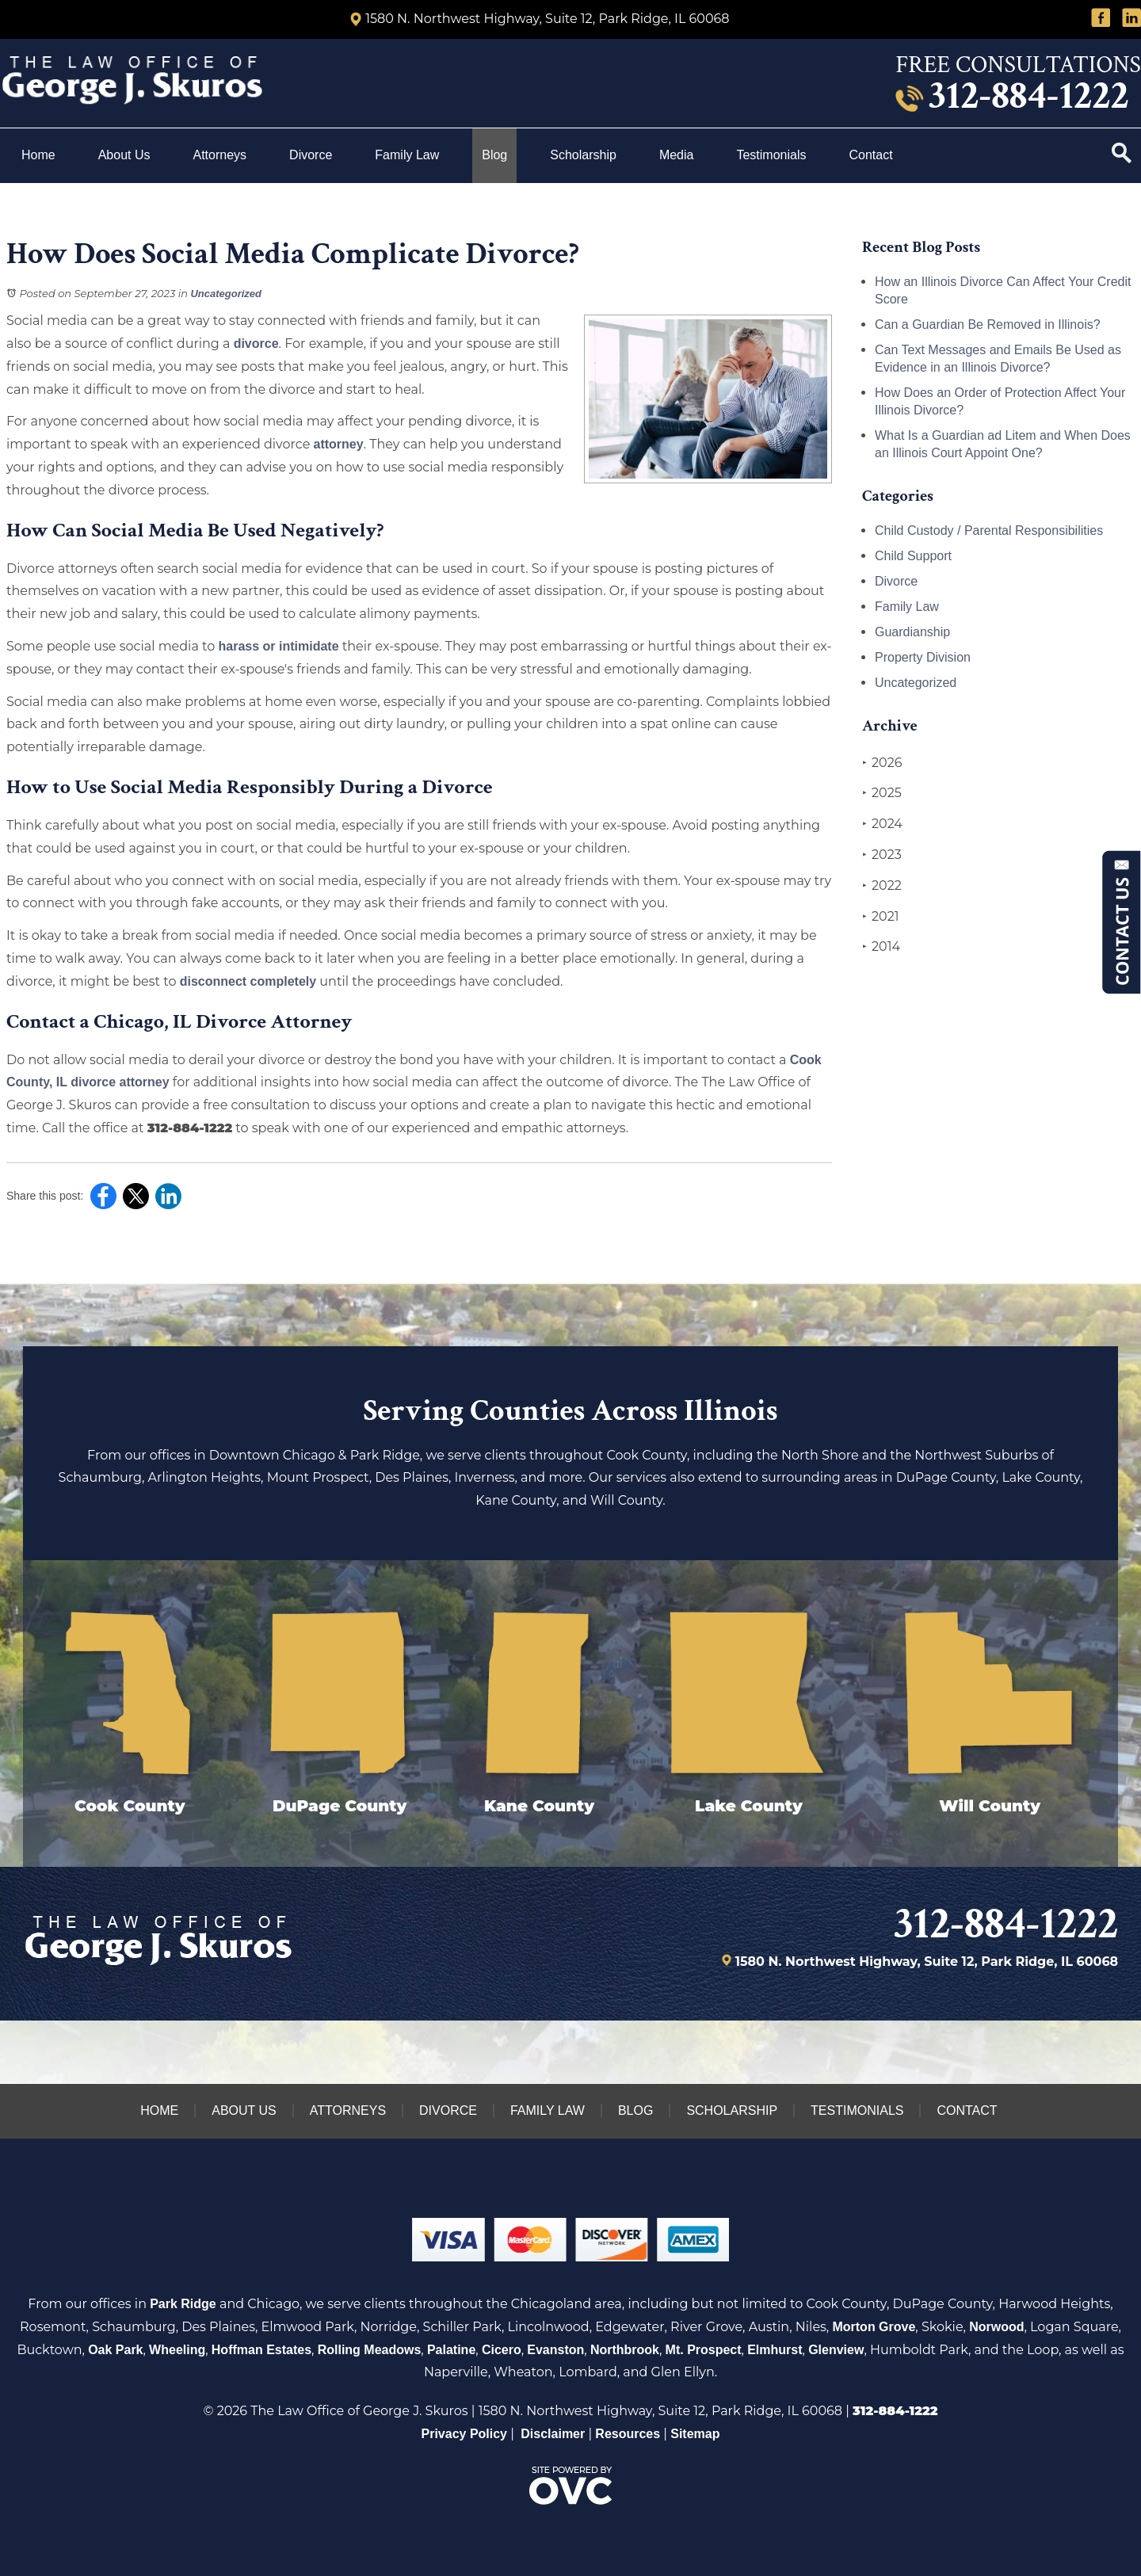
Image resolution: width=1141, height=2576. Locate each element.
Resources (627, 2434)
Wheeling (177, 2350)
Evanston (555, 2350)
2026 (882, 763)
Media (676, 155)
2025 (882, 793)
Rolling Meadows (370, 2350)
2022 (882, 886)
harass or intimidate (278, 646)
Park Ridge (183, 2304)
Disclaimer (553, 2434)
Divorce (310, 155)
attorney (339, 444)
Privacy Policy (465, 2434)
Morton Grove (873, 2327)
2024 (882, 824)
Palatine (451, 2350)
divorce (256, 343)
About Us (124, 155)
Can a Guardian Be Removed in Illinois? (988, 324)
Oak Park (115, 2350)
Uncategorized (225, 294)
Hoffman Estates (261, 2350)
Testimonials (771, 155)
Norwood (996, 2327)
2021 (880, 917)
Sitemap (694, 2434)
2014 (881, 947)
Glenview (836, 2350)
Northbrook (624, 2350)
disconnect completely (248, 981)
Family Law (407, 155)
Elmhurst (774, 2350)
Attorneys (220, 155)
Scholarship (583, 155)
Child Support (913, 556)
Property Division (923, 657)
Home (38, 155)
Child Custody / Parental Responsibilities (989, 530)
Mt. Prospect (704, 2350)
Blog (494, 155)
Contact (872, 155)
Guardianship (912, 632)
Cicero (501, 2350)
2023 (882, 855)
